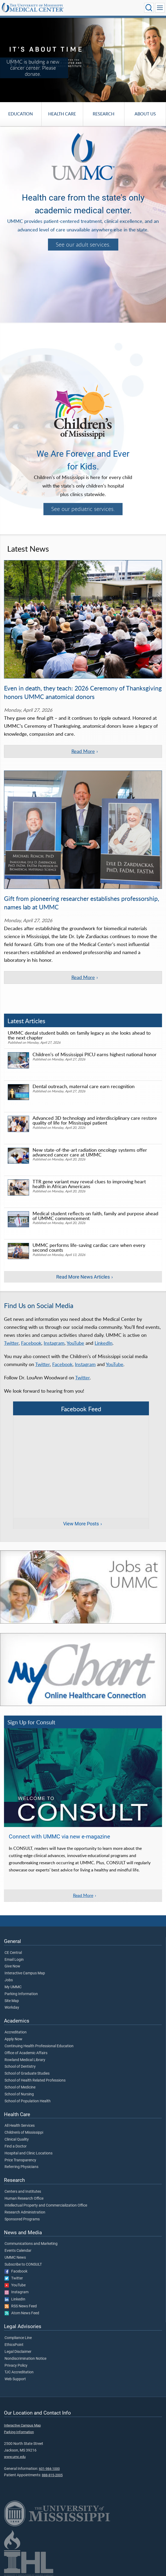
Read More (83, 1895)
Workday (12, 2007)
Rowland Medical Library (25, 2060)
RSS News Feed (21, 2306)
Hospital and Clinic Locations (28, 2153)
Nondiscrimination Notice (25, 2359)
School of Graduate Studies (27, 2073)
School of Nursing (19, 2094)
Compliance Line (18, 2338)
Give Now (12, 1966)
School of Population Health (28, 2101)
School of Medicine (20, 2087)
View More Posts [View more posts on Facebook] (81, 1523)
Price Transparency (20, 2160)
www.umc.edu (15, 2457)
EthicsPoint (14, 2345)
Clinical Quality (17, 2139)
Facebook (31, 1343)
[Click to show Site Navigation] (160, 8)
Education (20, 114)
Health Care (62, 114)
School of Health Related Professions (35, 2080)
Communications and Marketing (31, 2244)
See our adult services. (83, 244)
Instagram (54, 1343)
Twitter (11, 1343)
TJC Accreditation (19, 2372)
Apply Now (13, 2039)
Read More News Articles (83, 1277)
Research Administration (25, 2212)
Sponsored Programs (22, 2219)
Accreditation (16, 2032)
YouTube (75, 1343)
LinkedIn (103, 1343)
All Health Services (20, 2126)
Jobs (9, 1980)
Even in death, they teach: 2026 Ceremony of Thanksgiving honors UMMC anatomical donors (83, 692)
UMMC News (15, 2257)
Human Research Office (24, 2198)
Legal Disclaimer (18, 2352)
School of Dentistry (20, 2067)
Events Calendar (18, 2251)
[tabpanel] (83, 59)
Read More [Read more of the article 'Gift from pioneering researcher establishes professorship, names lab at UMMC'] (83, 977)
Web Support (15, 2379)
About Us (145, 114)
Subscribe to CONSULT (23, 2264)
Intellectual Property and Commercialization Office (46, 2205)
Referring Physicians (21, 2167)
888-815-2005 (52, 2475)
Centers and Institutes (23, 2192)
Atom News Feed (22, 2313)
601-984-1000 (49, 2469)
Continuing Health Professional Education (39, 2046)
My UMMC (13, 1987)
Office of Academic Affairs (26, 2053)
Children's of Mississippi (24, 2132)
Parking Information (21, 1994)
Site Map (12, 2001)
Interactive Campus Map (25, 1973)
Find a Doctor (16, 2146)
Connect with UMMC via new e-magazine (59, 1836)
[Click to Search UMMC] (149, 8)
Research (103, 114)
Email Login (14, 1960)
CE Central (13, 1953)
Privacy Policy (16, 2365)
